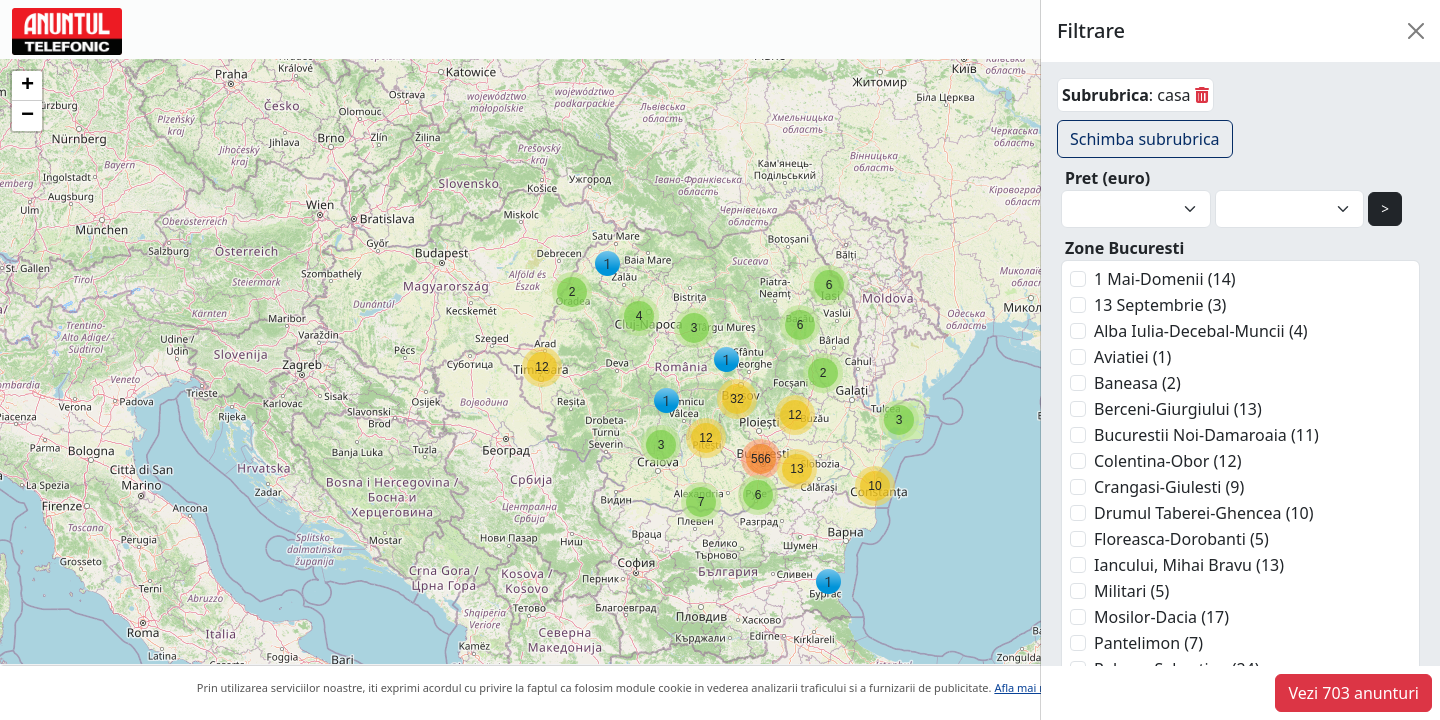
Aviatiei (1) (1132, 357)
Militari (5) (1131, 591)
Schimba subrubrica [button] (1145, 139)
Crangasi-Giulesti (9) (1169, 487)
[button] (899, 420)
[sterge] (1202, 95)
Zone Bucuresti (1124, 248)
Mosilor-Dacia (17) (1161, 617)
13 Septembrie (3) (1160, 305)
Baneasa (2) (1137, 383)
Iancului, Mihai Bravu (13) (1189, 565)
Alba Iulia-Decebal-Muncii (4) (1201, 331)
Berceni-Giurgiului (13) (1178, 409)
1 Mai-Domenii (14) (1165, 279)
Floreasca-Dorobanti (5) (1181, 539)
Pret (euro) (1107, 178)
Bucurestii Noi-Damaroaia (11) (1206, 435)
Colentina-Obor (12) (1167, 461)
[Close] (1416, 31)
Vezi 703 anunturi (1353, 693)
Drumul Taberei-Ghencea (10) (1204, 513)
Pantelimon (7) (1148, 643)
